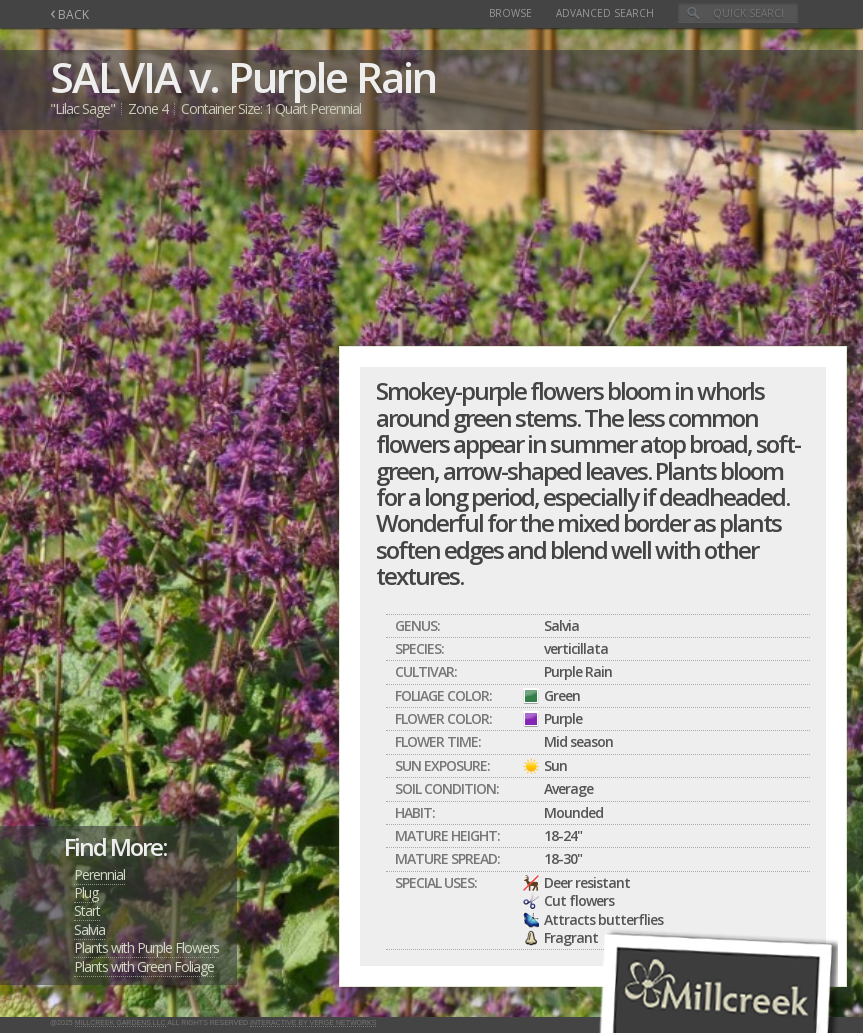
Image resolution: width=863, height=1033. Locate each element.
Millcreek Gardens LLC (120, 1022)
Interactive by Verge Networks (313, 1022)
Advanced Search (605, 13)
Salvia (89, 929)
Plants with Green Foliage (144, 966)
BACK (69, 14)
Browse (510, 13)
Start (87, 910)
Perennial (99, 874)
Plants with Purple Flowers (146, 947)
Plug (86, 892)
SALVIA (115, 76)
